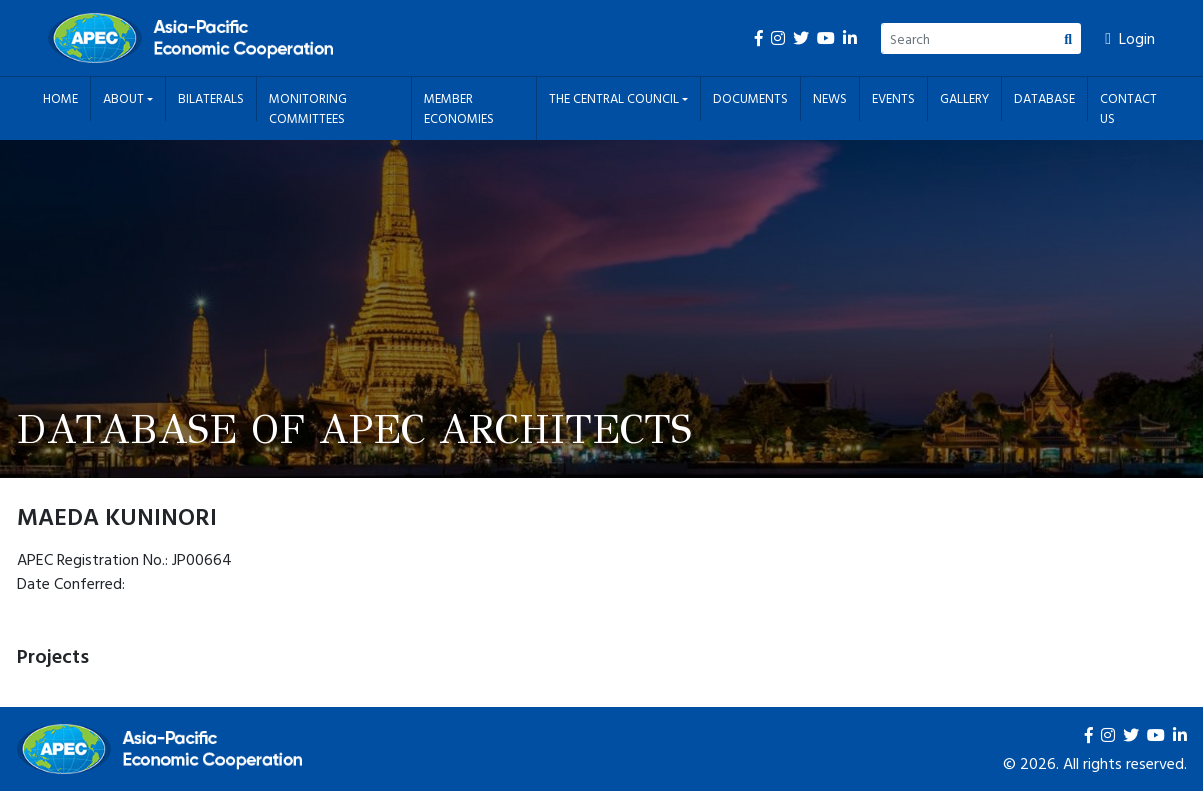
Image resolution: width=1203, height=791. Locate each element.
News (830, 98)
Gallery (964, 98)
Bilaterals (211, 98)
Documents (750, 98)
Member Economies (459, 108)
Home (60, 98)
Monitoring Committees (308, 108)
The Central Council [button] (615, 98)
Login (1130, 38)
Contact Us (1128, 108)
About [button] (125, 98)
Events (893, 98)
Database (1044, 98)
